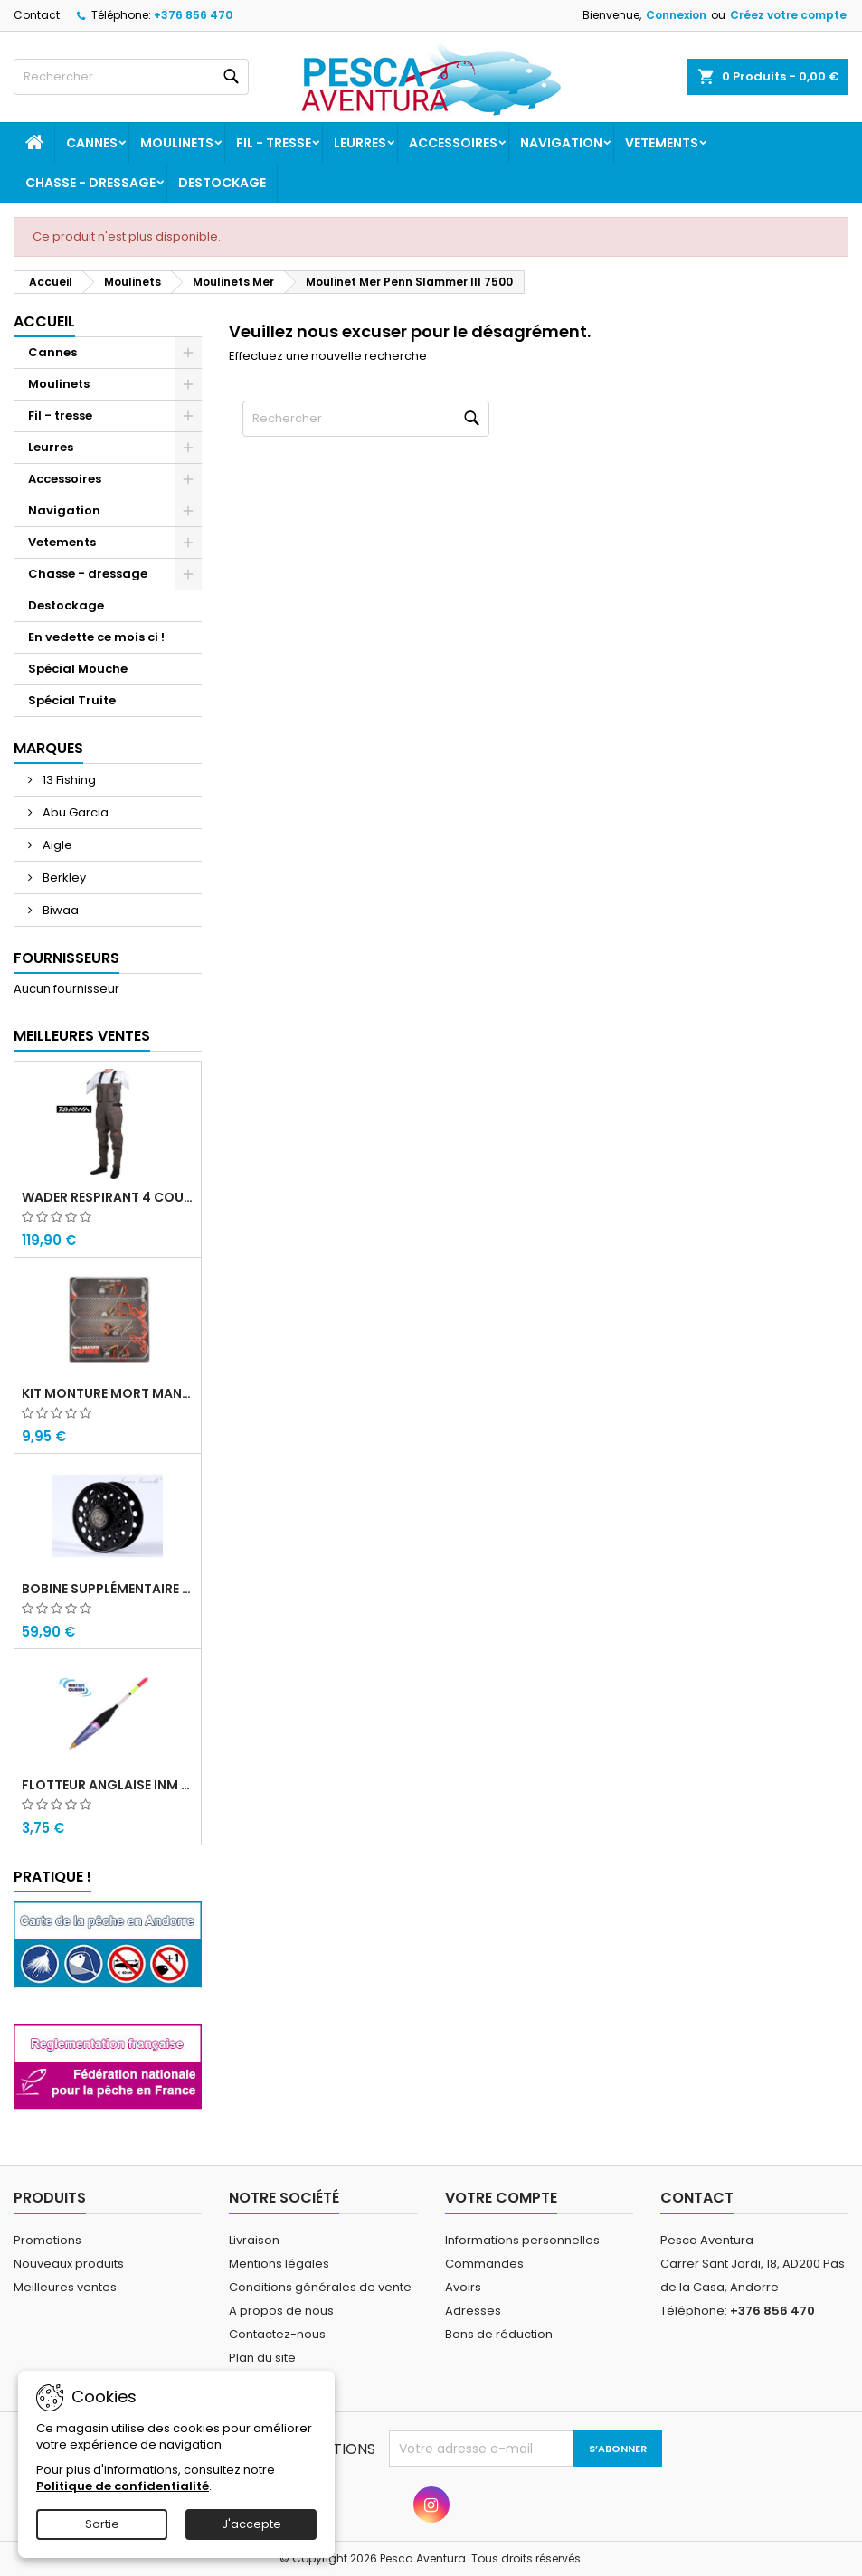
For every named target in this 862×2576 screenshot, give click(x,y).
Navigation (561, 143)
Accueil (44, 321)
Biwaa (59, 910)
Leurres (360, 143)
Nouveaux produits (69, 2263)
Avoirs (463, 2287)
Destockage (222, 183)
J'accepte (251, 2524)
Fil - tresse (273, 143)
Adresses (473, 2310)
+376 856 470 (193, 15)
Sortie (102, 2524)
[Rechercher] (131, 77)
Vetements (661, 143)
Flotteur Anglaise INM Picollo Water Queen (108, 1785)
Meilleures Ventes (82, 1035)
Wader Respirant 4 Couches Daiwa (108, 1197)
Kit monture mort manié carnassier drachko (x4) (108, 1393)
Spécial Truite (72, 700)
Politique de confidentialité (122, 2486)
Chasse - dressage (90, 183)
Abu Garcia (74, 812)
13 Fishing (68, 779)
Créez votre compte (788, 15)
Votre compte (501, 2197)
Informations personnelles (522, 2240)
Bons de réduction (499, 2334)
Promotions (47, 2240)
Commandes (484, 2263)
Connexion (676, 15)
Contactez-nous (277, 2334)
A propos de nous (281, 2310)
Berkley (63, 877)
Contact (37, 15)
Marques (48, 748)
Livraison (254, 2240)
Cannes (92, 143)
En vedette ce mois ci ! (96, 637)
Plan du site (262, 2357)
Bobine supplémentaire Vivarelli (108, 1588)
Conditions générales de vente (320, 2287)
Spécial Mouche (78, 668)
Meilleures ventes (65, 2287)
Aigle (56, 845)
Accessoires (453, 143)
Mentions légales (279, 2263)
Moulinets (176, 143)
